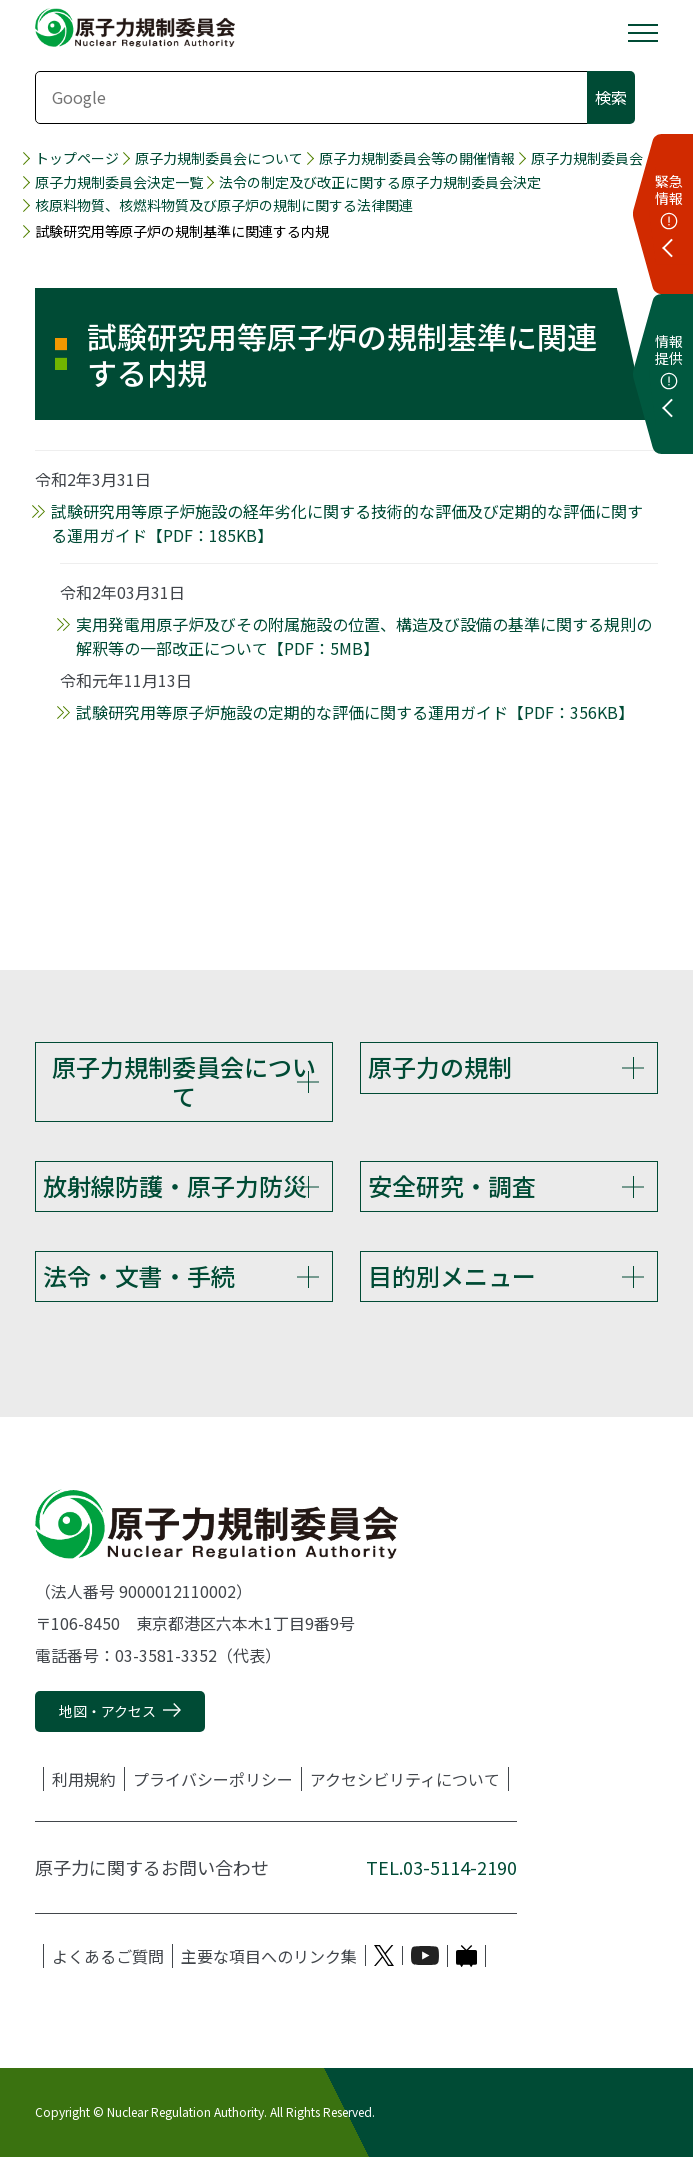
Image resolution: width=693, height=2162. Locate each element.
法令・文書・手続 (139, 1278)
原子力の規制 (440, 1066)
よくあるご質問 (108, 1960)
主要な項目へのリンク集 (269, 1960)
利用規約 (84, 1783)
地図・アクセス (107, 1716)
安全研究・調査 (452, 1187)
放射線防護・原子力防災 (175, 1187)
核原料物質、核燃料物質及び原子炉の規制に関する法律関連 (224, 205)
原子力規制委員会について (219, 158)
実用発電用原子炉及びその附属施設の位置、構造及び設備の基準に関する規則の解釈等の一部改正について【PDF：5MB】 (364, 636)
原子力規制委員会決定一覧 (119, 182)
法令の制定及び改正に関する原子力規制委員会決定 (380, 182)
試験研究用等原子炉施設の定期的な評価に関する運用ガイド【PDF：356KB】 (355, 712)
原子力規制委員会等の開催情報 (417, 158)
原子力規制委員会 (587, 158)
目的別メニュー (452, 1278)
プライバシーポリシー (213, 1783)
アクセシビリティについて (405, 1783)
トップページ (77, 158)
